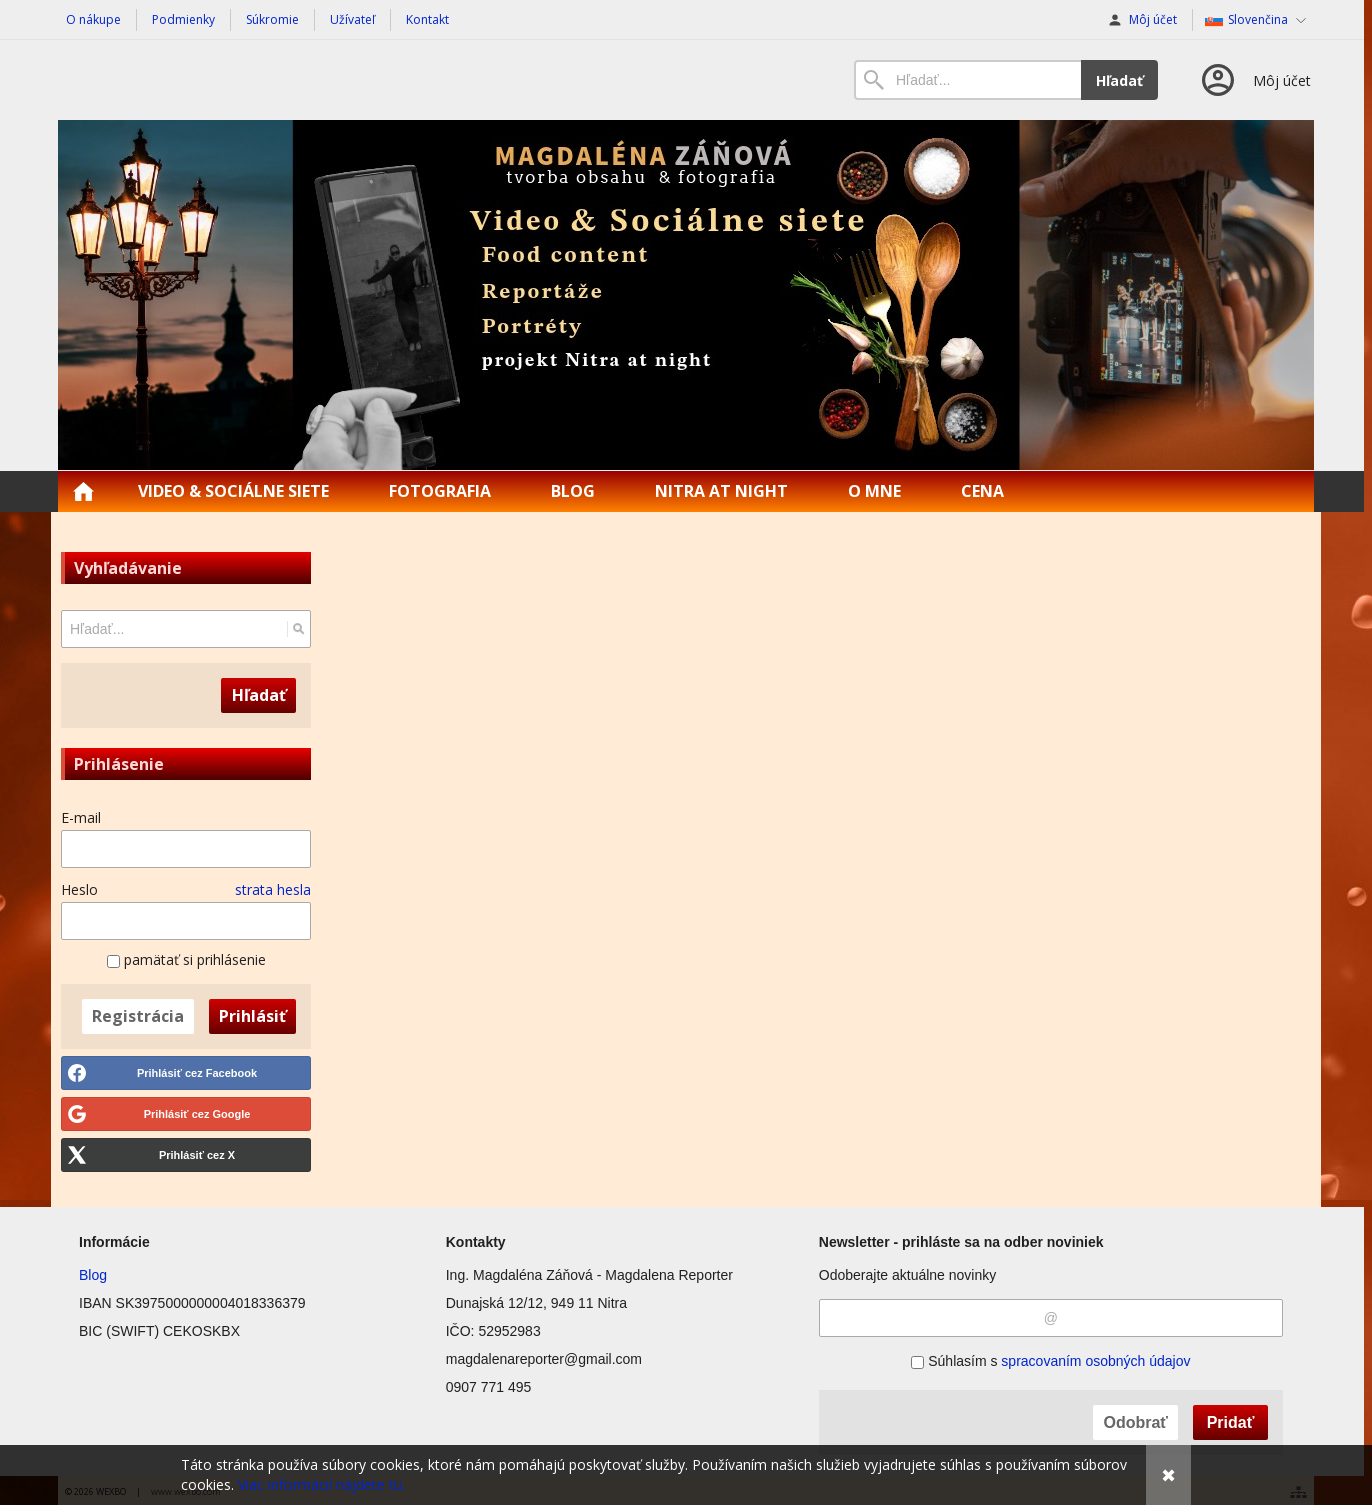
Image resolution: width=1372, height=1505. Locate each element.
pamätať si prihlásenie (186, 959)
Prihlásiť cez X (197, 1155)
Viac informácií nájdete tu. (321, 1484)
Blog (93, 1275)
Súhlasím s (1050, 1361)
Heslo (79, 889)
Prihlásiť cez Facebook (197, 1073)
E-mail (81, 817)
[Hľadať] (298, 629)
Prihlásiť (252, 1016)
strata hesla (273, 889)
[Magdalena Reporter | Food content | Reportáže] (686, 295)
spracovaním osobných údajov (1095, 1361)
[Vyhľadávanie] (967, 80)
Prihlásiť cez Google (197, 1114)
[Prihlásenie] (1254, 80)
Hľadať (1119, 80)
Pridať (1231, 1422)
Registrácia (138, 1016)
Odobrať (1135, 1422)
